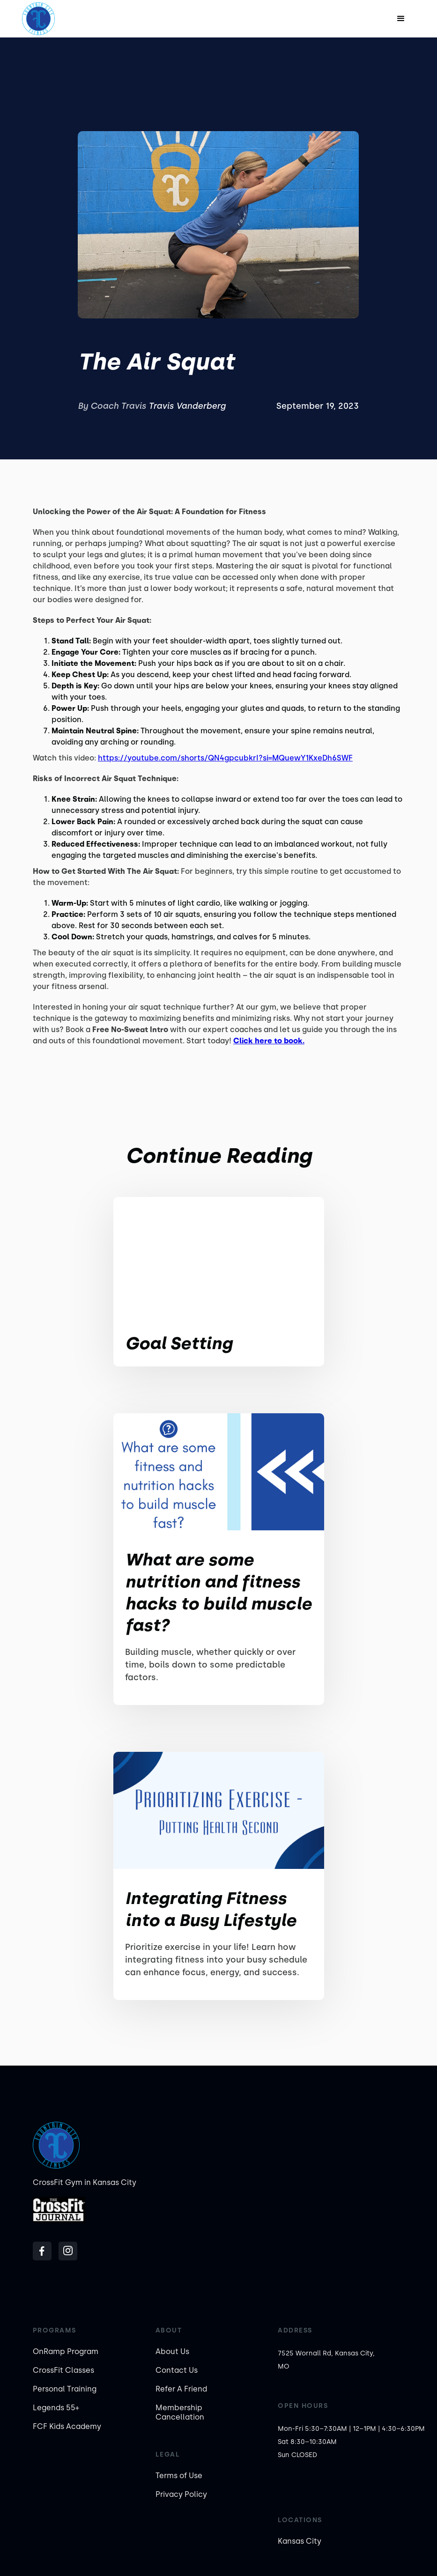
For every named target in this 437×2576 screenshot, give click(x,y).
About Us (172, 2351)
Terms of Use (179, 2475)
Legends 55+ (56, 2407)
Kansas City (299, 2541)
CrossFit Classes (63, 2370)
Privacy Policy (181, 2494)
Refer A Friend (181, 2388)
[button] (401, 19)
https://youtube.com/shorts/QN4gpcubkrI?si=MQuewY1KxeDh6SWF (225, 757)
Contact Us (177, 2370)
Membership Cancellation (180, 2412)
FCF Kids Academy (67, 2426)
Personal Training (64, 2388)
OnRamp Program (65, 2351)
